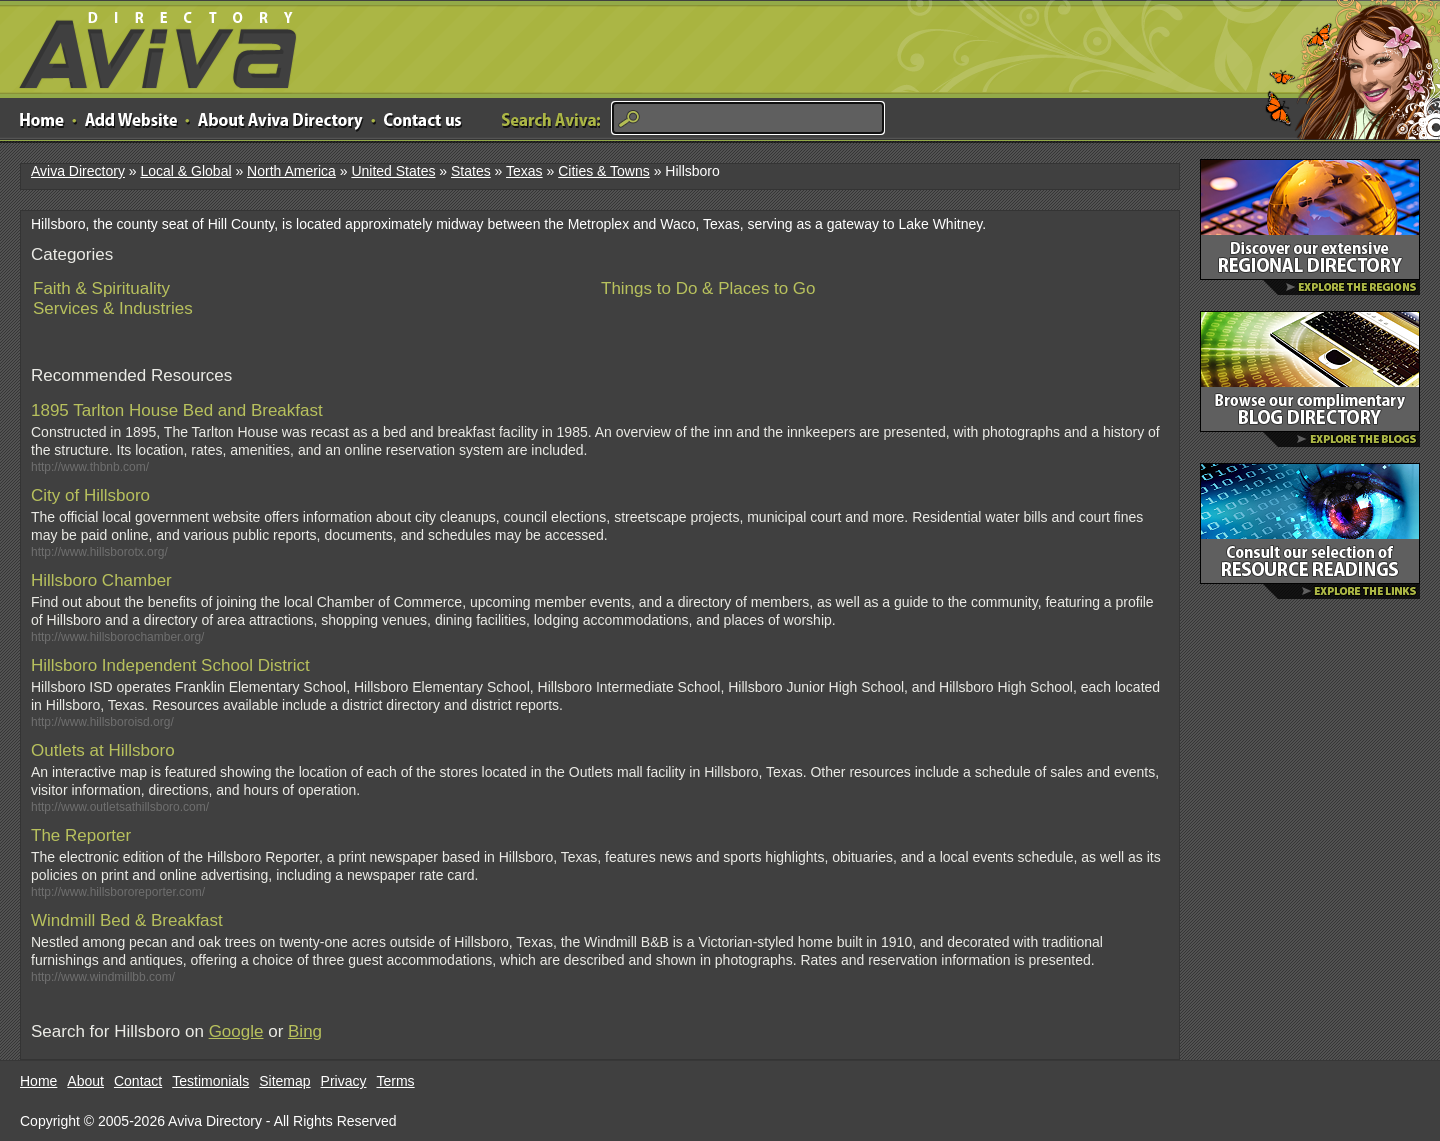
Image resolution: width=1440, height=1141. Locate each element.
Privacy (344, 1081)
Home (38, 1081)
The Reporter (81, 835)
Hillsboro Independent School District (170, 665)
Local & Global (185, 171)
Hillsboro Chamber (101, 580)
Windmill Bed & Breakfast (127, 920)
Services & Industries (113, 308)
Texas (524, 171)
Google (236, 1031)
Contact (138, 1081)
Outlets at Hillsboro (103, 750)
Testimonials (210, 1081)
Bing (305, 1031)
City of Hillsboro (90, 495)
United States (393, 171)
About (85, 1081)
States (471, 171)
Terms (396, 1081)
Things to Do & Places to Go (708, 288)
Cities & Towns (604, 171)
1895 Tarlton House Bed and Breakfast (177, 410)
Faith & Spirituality (101, 288)
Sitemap (284, 1081)
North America (291, 171)
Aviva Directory (150, 45)
